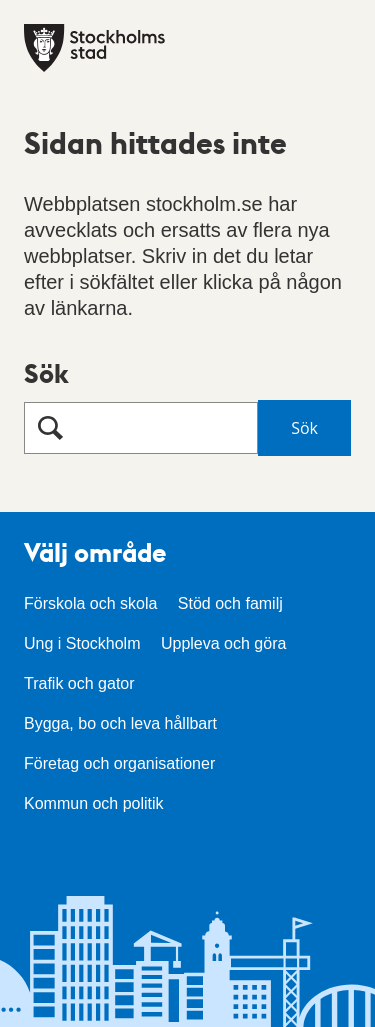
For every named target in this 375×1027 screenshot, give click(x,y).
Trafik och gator (79, 683)
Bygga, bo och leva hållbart (120, 723)
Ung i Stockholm (82, 643)
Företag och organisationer (119, 763)
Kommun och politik (94, 803)
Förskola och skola (90, 603)
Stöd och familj (230, 603)
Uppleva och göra (223, 643)
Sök (46, 372)
